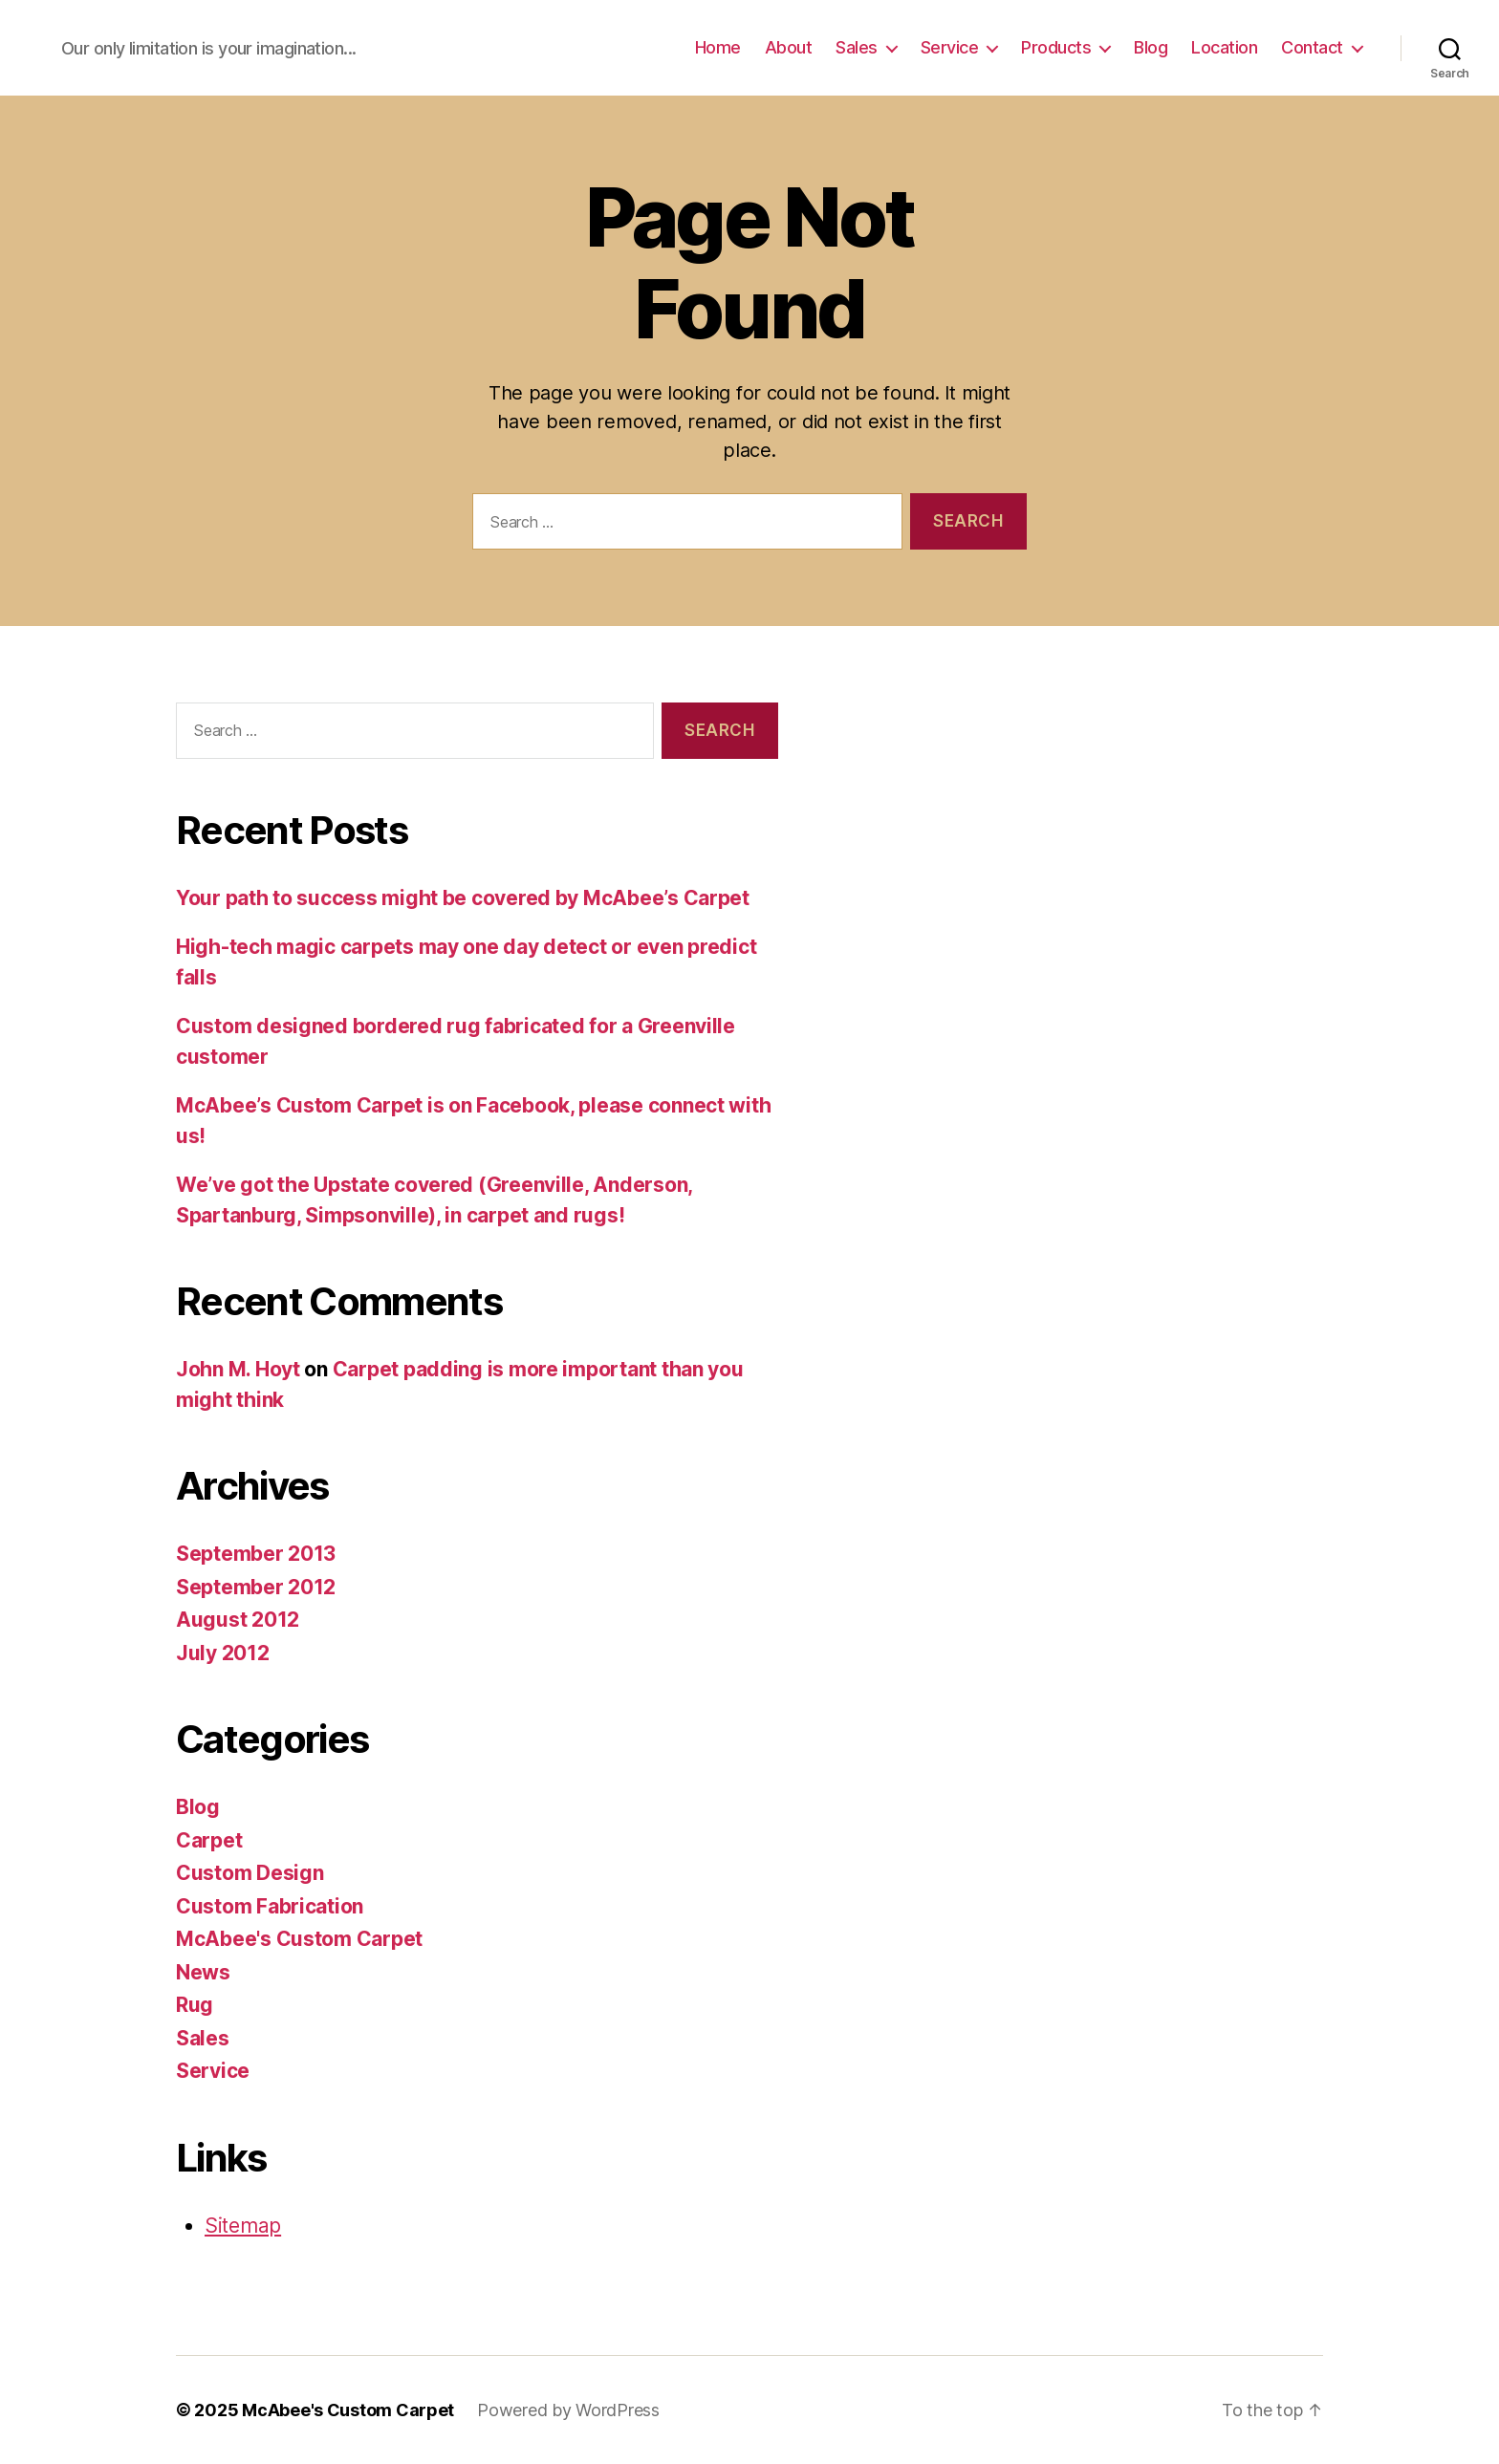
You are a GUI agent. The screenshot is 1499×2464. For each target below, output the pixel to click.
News (203, 1972)
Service (950, 47)
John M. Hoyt (238, 1369)
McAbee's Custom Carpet (299, 1939)
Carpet (209, 1840)
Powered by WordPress (568, 2410)
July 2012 (223, 1653)
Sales (857, 47)
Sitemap (243, 2225)
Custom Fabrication (269, 1906)
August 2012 (237, 1620)
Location (1224, 47)
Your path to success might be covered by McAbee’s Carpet (463, 898)
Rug (194, 2005)
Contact (1312, 47)
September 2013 (256, 1554)
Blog (1150, 47)
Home (718, 47)
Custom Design (250, 1873)
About (789, 47)
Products (1056, 47)
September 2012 (256, 1587)
